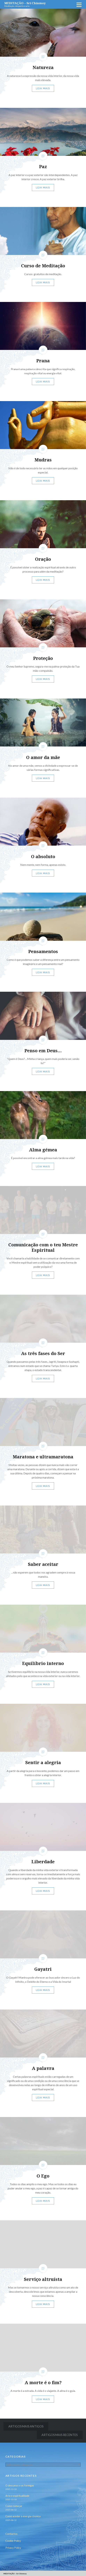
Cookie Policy (13, 2540)
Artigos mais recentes (60, 2435)
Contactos (11, 2533)
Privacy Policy (13, 2547)
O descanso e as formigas (19, 2485)
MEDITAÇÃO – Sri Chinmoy (15, 2574)
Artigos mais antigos (25, 2426)
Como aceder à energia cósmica (22, 2516)
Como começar (13, 2506)
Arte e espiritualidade (17, 2495)
